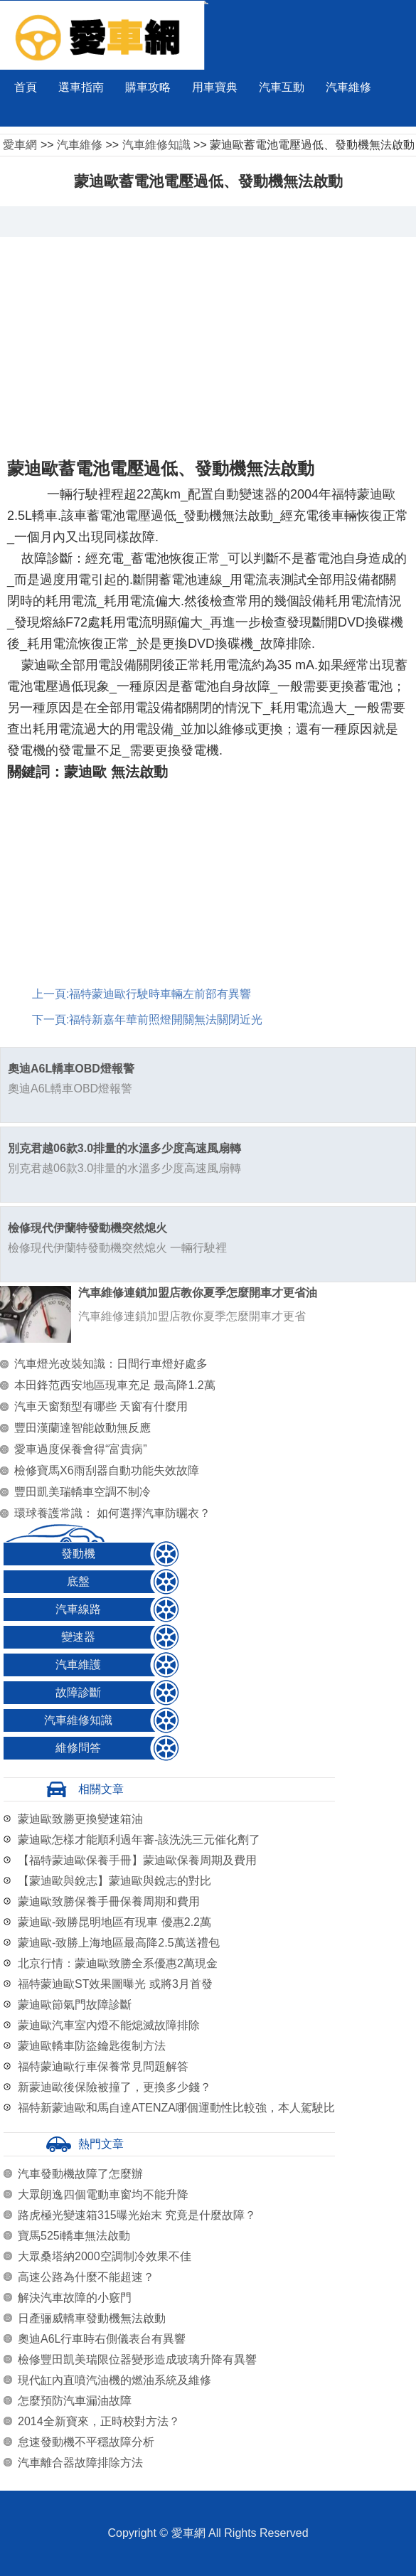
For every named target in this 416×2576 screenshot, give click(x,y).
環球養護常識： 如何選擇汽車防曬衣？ (112, 1513)
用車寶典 (215, 87)
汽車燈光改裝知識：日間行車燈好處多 (111, 1364)
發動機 (78, 1554)
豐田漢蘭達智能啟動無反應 (82, 1428)
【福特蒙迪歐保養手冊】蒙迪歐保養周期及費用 (137, 1860)
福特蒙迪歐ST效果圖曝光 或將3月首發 (115, 1984)
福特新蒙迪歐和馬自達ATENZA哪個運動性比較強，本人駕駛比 (176, 2108)
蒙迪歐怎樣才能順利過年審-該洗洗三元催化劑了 (139, 1839)
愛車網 (20, 145)
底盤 (78, 1581)
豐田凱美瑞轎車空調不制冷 (82, 1492)
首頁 (25, 87)
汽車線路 (78, 1609)
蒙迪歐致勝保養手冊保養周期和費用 (109, 1901)
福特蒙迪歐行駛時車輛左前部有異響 (160, 994)
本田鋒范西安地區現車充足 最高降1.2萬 (114, 1385)
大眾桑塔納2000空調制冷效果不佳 (104, 2256)
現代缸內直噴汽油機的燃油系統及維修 (114, 2380)
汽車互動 (281, 87)
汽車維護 (78, 1665)
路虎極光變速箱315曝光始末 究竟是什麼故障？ (137, 2215)
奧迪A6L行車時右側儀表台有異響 (102, 2339)
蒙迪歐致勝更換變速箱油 (80, 1819)
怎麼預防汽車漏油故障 (75, 2401)
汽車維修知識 (156, 145)
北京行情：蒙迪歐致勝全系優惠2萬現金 (118, 1963)
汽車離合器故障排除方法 (80, 2463)
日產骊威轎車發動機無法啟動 (92, 2318)
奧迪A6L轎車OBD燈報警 (71, 1069)
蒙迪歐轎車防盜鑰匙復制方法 (92, 2046)
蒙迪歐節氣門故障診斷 (75, 2004)
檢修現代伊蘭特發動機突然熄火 (87, 1228)
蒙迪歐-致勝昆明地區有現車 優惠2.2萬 (114, 1922)
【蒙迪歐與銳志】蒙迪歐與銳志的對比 (114, 1881)
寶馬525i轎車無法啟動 (74, 2236)
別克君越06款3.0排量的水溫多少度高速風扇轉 (124, 1148)
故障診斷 (78, 1692)
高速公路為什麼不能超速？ (86, 2277)
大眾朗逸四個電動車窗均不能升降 (103, 2194)
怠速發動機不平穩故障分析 (86, 2442)
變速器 (78, 1637)
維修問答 (78, 1748)
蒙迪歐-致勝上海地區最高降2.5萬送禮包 (119, 1943)
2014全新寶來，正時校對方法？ (99, 2421)
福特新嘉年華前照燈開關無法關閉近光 (165, 1019)
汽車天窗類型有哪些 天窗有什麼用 (101, 1406)
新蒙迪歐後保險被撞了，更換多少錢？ (114, 2087)
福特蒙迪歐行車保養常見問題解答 (103, 2066)
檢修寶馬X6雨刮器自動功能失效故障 (106, 1470)
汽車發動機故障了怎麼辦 (80, 2174)
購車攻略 (148, 87)
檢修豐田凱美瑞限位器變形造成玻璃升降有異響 (137, 2359)
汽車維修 (348, 87)
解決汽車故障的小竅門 (75, 2298)
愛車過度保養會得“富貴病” (80, 1449)
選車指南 (81, 87)
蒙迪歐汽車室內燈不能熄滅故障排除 (109, 2025)
